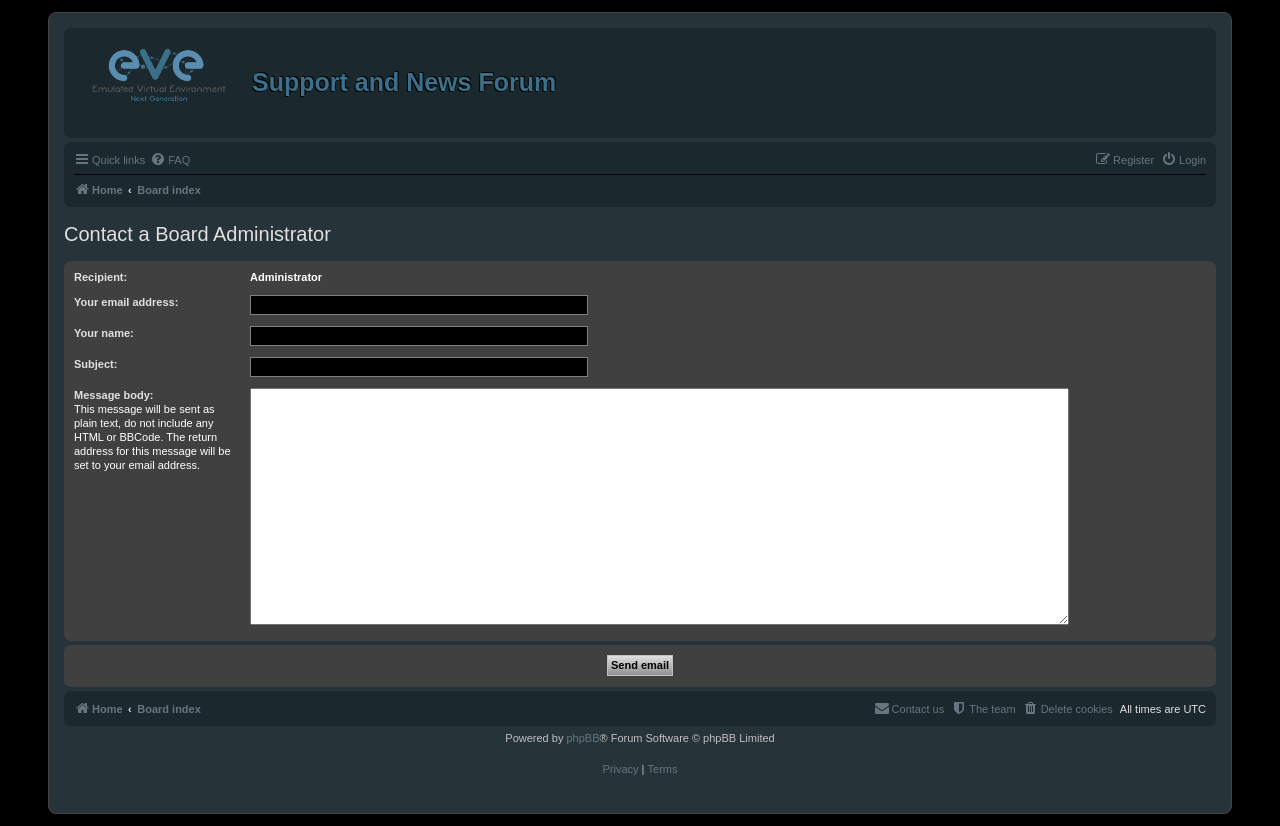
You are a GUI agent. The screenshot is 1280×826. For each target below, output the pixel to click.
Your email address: (126, 302)
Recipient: (100, 277)
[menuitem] (170, 160)
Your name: (104, 333)
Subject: (95, 364)
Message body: (113, 395)
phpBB (582, 738)
